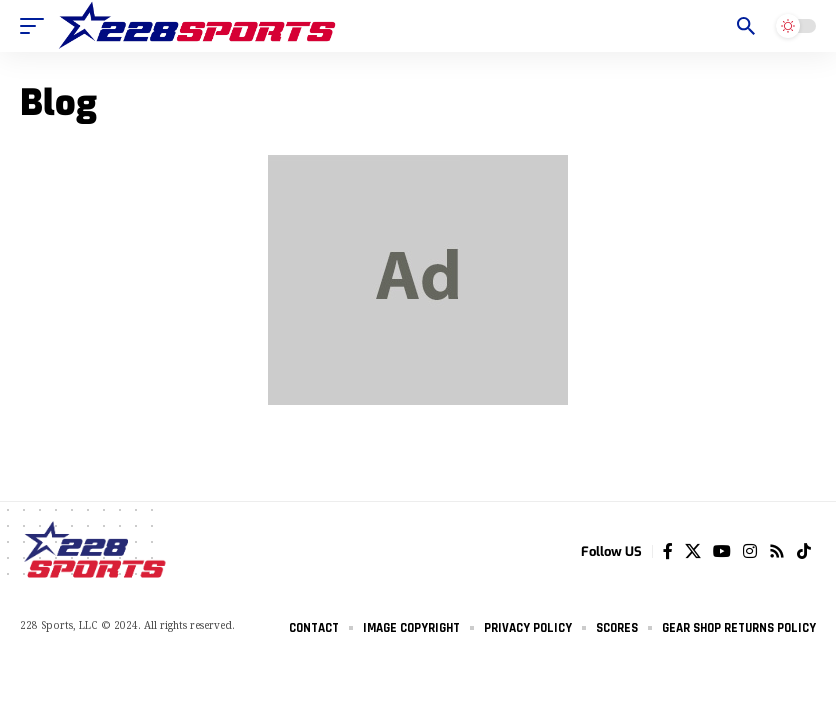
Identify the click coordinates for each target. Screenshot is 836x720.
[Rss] (777, 551)
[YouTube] (722, 551)
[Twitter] (693, 551)
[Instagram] (750, 551)
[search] (746, 26)
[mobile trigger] (37, 26)
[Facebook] (668, 551)
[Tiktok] (804, 551)
